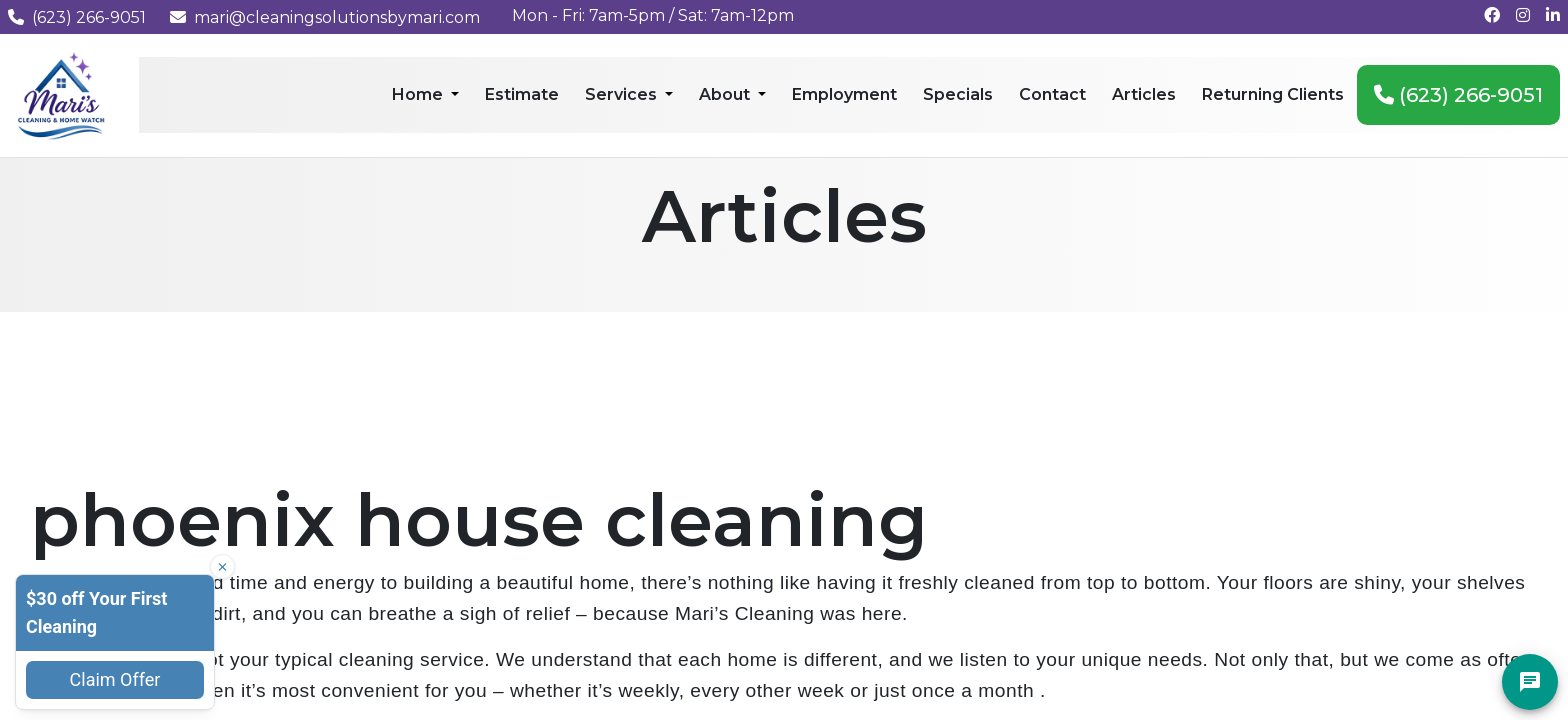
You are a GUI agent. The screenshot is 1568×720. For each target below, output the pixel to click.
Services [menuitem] (623, 94)
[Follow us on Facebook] (1492, 15)
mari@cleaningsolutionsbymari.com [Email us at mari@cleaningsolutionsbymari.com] (325, 17)
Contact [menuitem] (1052, 94)
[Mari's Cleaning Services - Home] (61, 94)
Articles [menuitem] (1144, 94)
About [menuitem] (726, 94)
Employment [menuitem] (844, 94)
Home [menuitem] (419, 94)
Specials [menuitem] (958, 94)
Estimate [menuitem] (522, 94)
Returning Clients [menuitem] (1273, 94)
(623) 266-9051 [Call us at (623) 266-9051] (77, 17)
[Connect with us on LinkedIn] (1553, 15)
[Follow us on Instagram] (1523, 15)
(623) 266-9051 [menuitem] (1458, 95)
